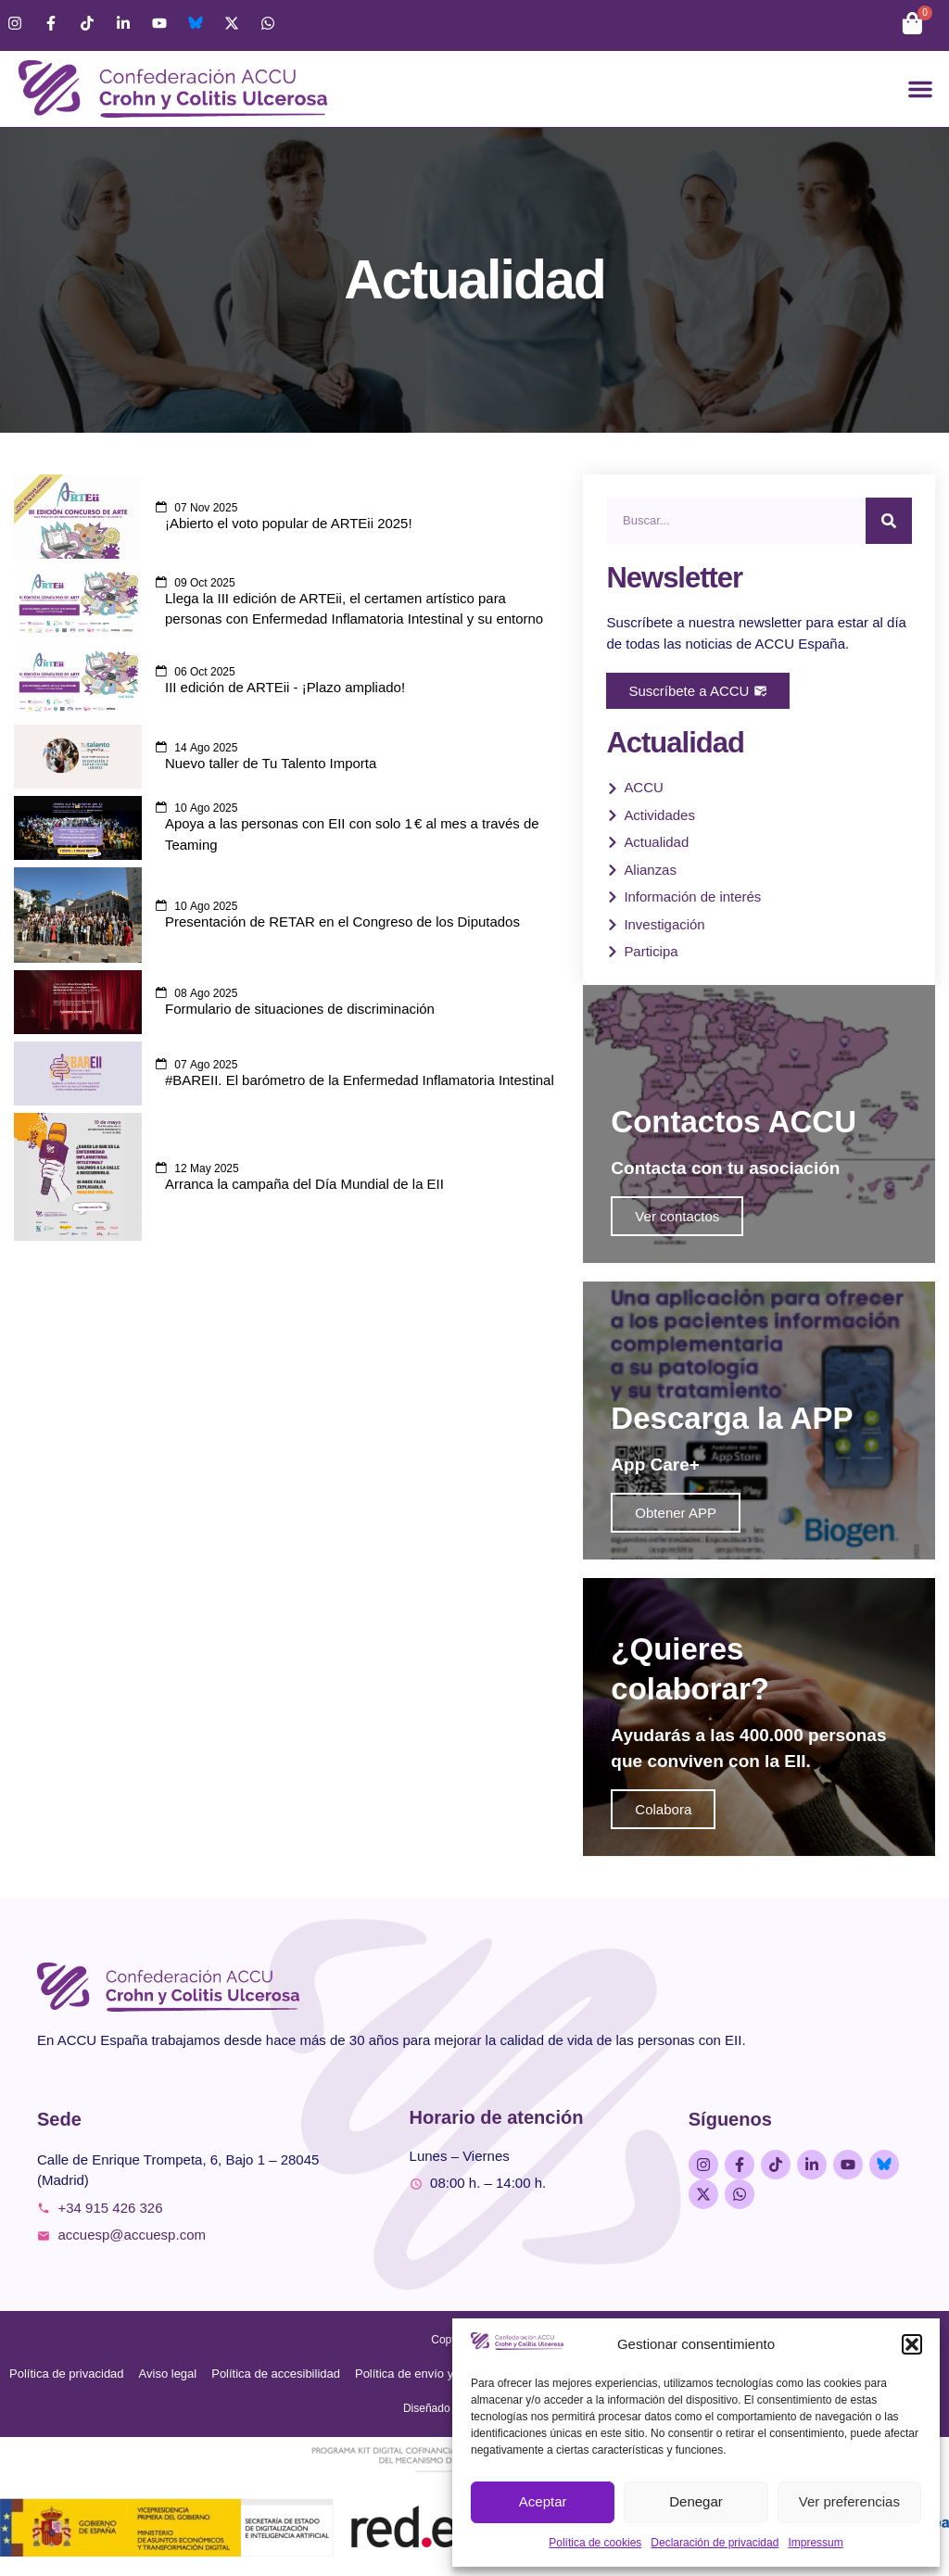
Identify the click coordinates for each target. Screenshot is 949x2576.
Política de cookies (595, 2542)
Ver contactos (677, 1216)
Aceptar (543, 2501)
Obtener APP (675, 1513)
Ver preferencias (849, 2501)
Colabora (663, 1809)
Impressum (815, 2542)
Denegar (696, 2501)
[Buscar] (889, 521)
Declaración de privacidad (714, 2542)
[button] (912, 2344)
